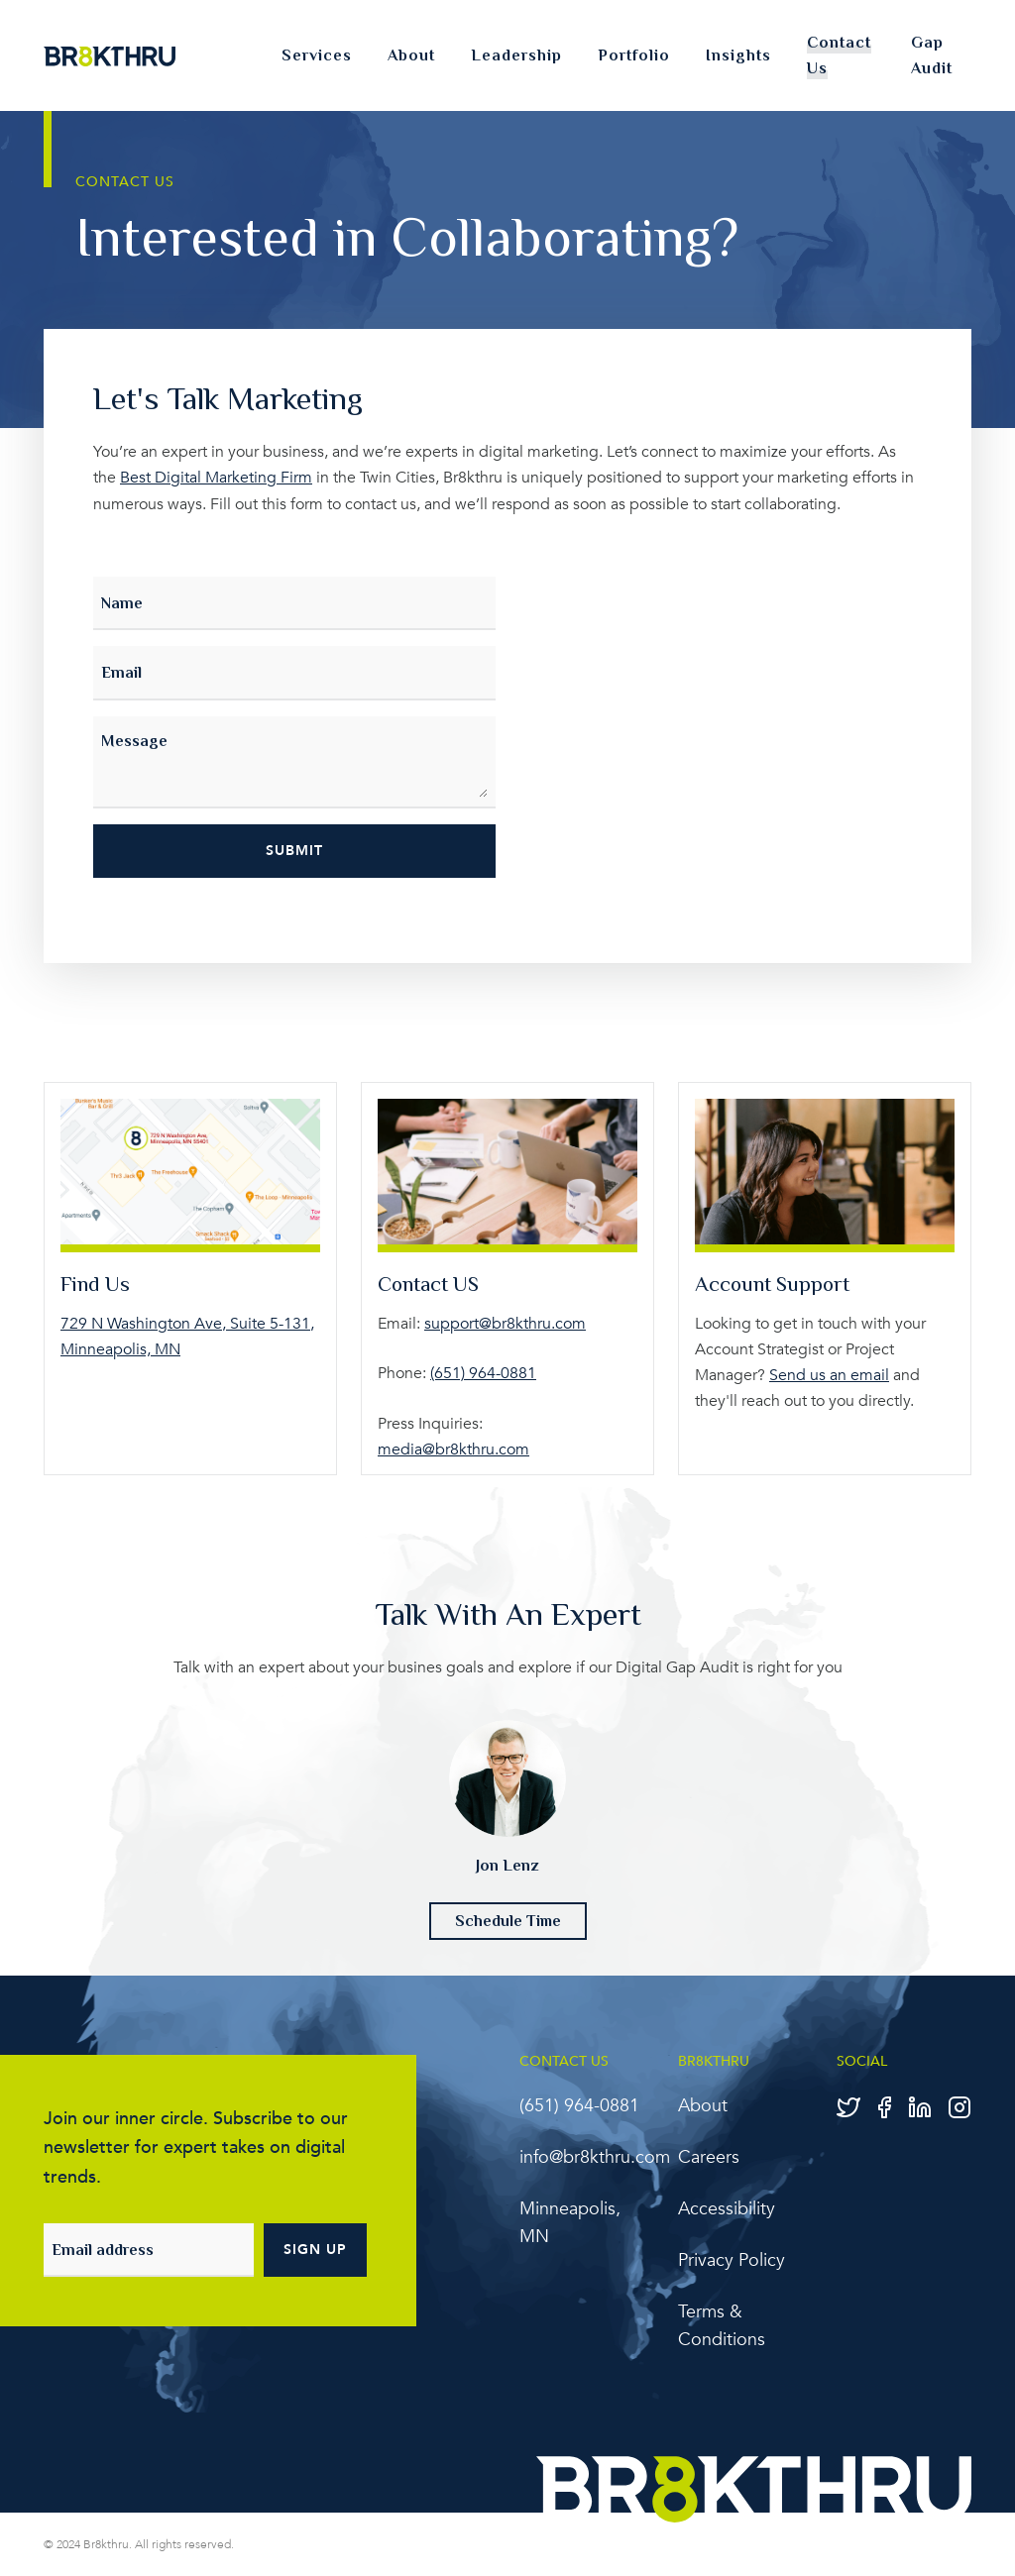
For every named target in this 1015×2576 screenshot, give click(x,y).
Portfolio (634, 55)
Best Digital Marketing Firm (216, 477)
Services (317, 55)
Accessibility (726, 2208)
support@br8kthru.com (505, 1322)
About (411, 55)
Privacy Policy (731, 2259)
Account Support (776, 1282)
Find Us (96, 1282)
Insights (738, 55)
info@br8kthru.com (594, 2156)
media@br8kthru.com (453, 1446)
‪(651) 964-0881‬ (483, 1371)
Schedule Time (508, 1920)
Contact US (432, 1282)
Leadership (516, 55)
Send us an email (829, 1373)
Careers (708, 2156)
